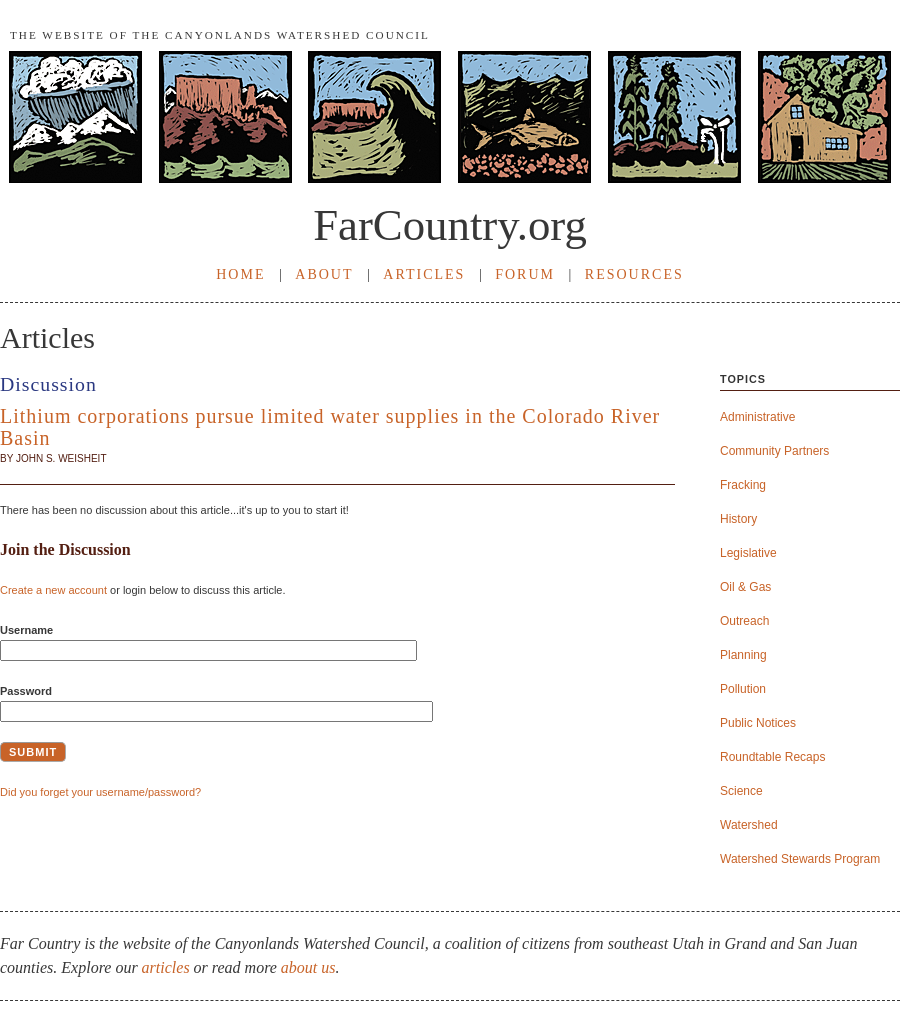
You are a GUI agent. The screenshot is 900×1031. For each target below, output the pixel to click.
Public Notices (758, 723)
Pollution (743, 689)
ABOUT (324, 274)
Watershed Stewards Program (800, 859)
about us (308, 967)
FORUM (525, 274)
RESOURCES (634, 274)
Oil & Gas (745, 587)
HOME (240, 274)
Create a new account (53, 590)
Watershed (749, 825)
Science (741, 791)
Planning (743, 655)
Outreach (744, 621)
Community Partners (774, 451)
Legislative (748, 553)
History (738, 519)
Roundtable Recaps (772, 757)
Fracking (743, 485)
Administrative (757, 417)
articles (166, 967)
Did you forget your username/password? (100, 792)
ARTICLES (424, 274)
